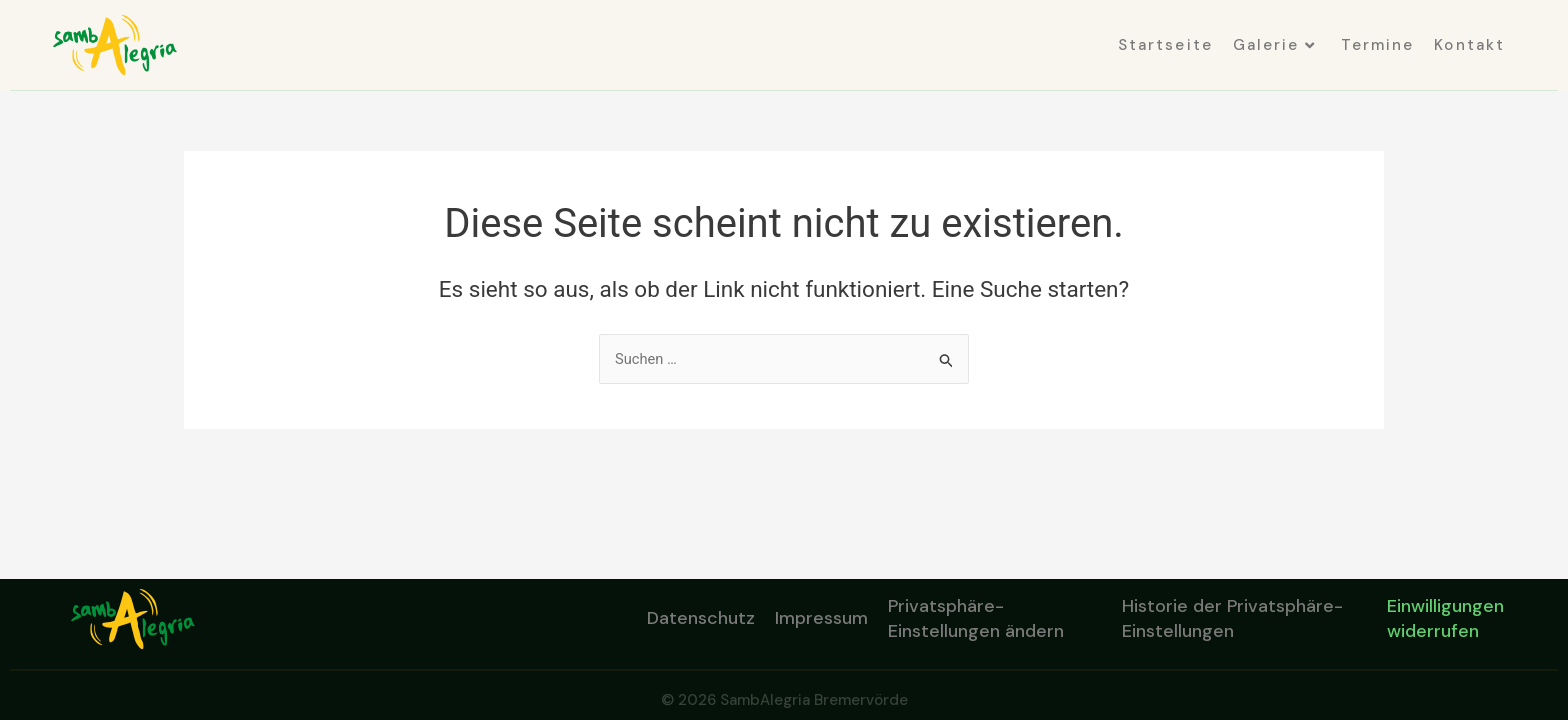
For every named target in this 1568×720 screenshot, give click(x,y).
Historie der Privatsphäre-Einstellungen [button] (1232, 618)
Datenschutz (701, 618)
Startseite (1165, 45)
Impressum (821, 618)
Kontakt (1469, 45)
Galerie (1274, 45)
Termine (1378, 45)
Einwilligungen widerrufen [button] (1445, 618)
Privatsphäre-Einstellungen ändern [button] (976, 618)
